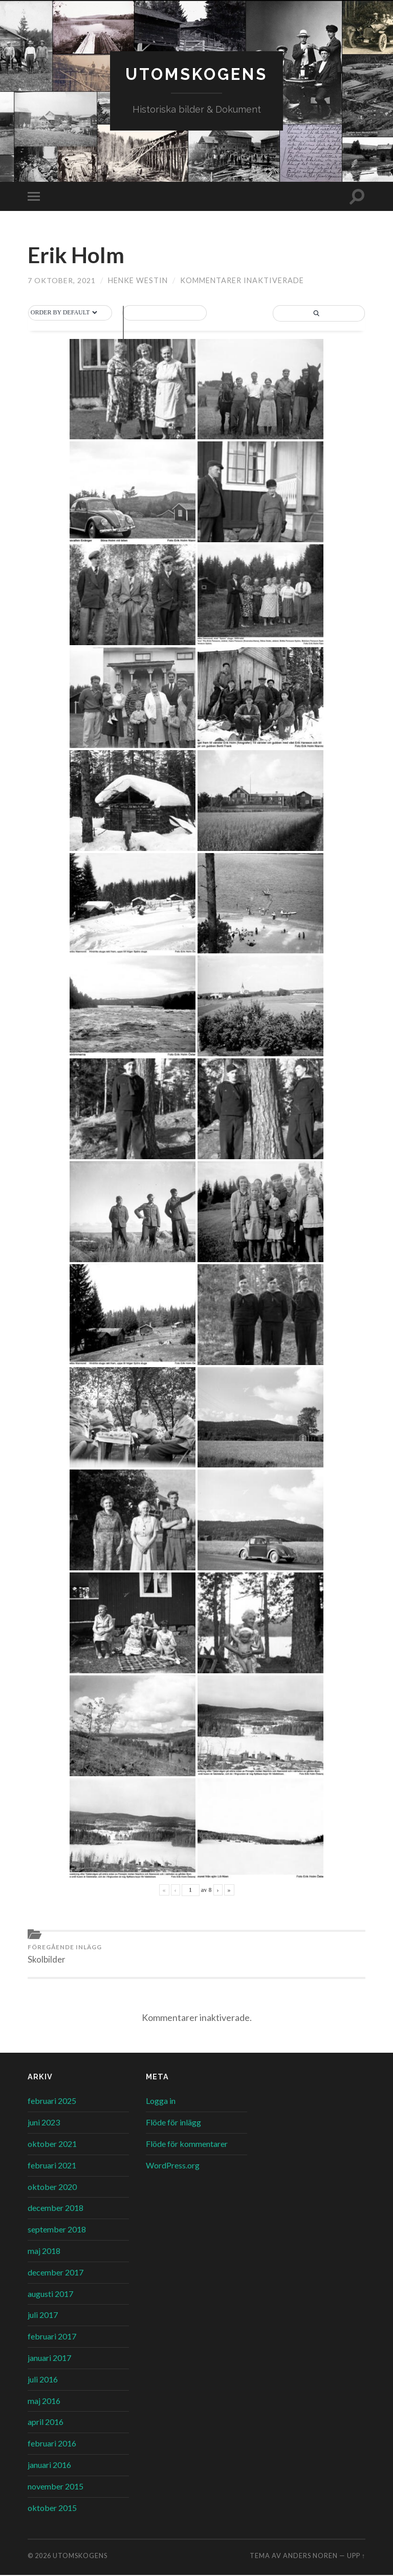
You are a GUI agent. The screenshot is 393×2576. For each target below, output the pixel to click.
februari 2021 (52, 2166)
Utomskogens (196, 74)
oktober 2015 (52, 2509)
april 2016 (45, 2423)
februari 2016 (52, 2444)
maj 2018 (44, 2251)
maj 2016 (44, 2402)
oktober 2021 (52, 2144)
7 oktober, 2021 (62, 280)
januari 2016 (49, 2466)
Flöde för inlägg (173, 2123)
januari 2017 (49, 2359)
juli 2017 (43, 2316)
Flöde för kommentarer (187, 2144)
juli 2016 (43, 2380)
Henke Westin (138, 280)
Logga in (161, 2102)
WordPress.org (173, 2166)
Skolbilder (65, 1954)
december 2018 (55, 2209)
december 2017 (55, 2273)
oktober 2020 (52, 2187)
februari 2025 (52, 2102)
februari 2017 (52, 2337)
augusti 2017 (50, 2295)
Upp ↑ (356, 2557)
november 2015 (55, 2487)
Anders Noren (310, 2557)
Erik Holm (78, 255)
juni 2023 (44, 2123)
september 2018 (57, 2230)
